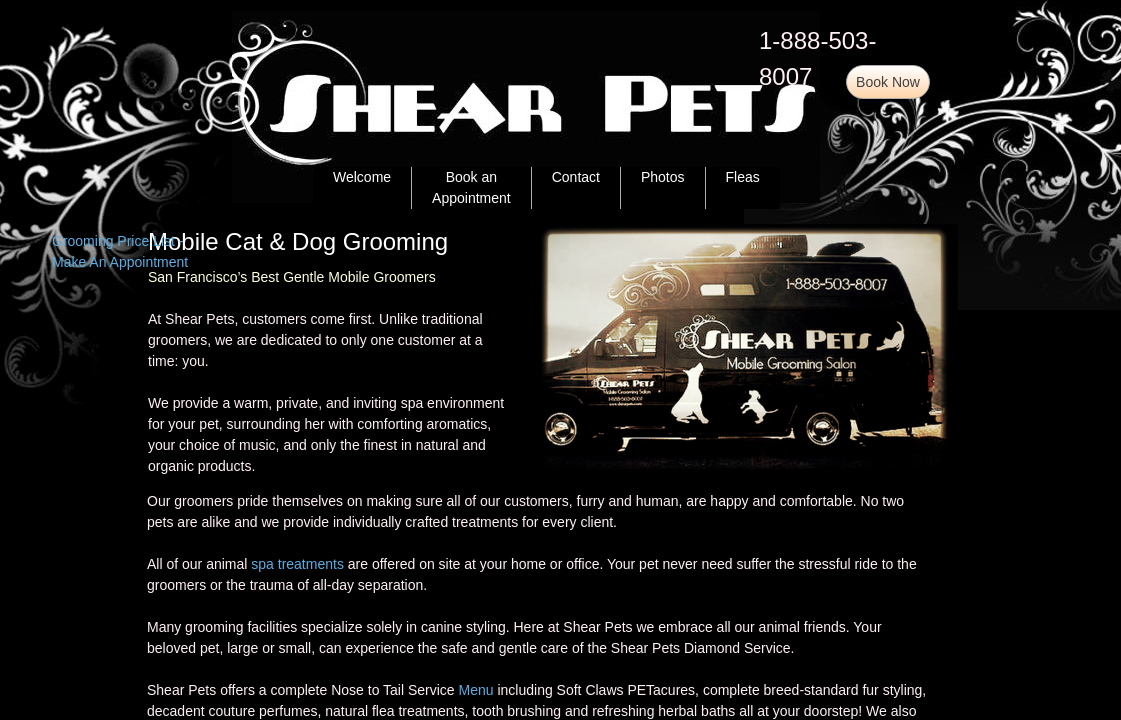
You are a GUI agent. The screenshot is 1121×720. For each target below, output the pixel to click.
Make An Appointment (120, 262)
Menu (476, 690)
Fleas (743, 177)
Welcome (362, 177)
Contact (576, 177)
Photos (663, 177)
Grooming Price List (113, 241)
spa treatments (297, 564)
